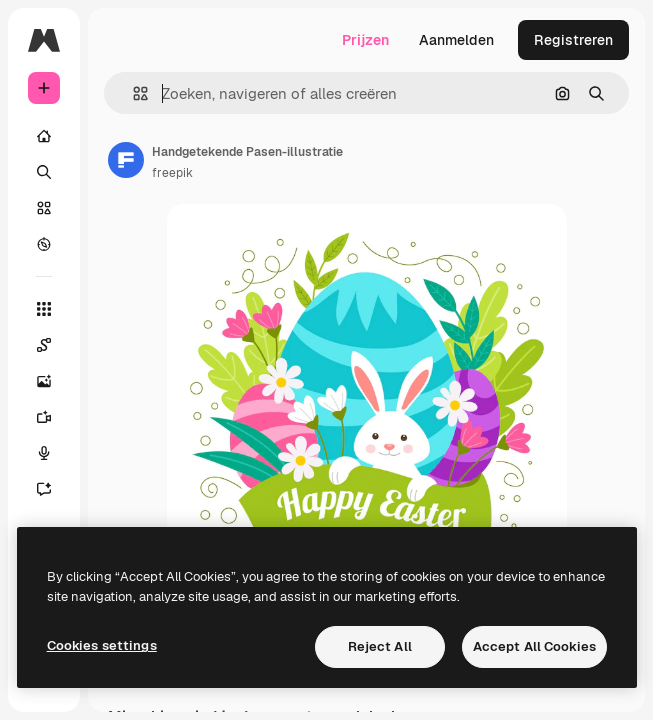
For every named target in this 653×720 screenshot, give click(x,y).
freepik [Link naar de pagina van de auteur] (172, 173)
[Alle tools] (44, 309)
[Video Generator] (44, 417)
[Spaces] (44, 345)
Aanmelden (456, 40)
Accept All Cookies (534, 646)
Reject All (380, 646)
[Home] (44, 136)
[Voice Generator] (44, 453)
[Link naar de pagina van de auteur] (126, 160)
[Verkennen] (44, 244)
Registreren (573, 40)
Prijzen (365, 40)
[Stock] (44, 208)
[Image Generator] (44, 381)
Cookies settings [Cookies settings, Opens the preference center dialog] (102, 645)
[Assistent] (44, 489)
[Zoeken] (44, 172)
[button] (132, 93)
